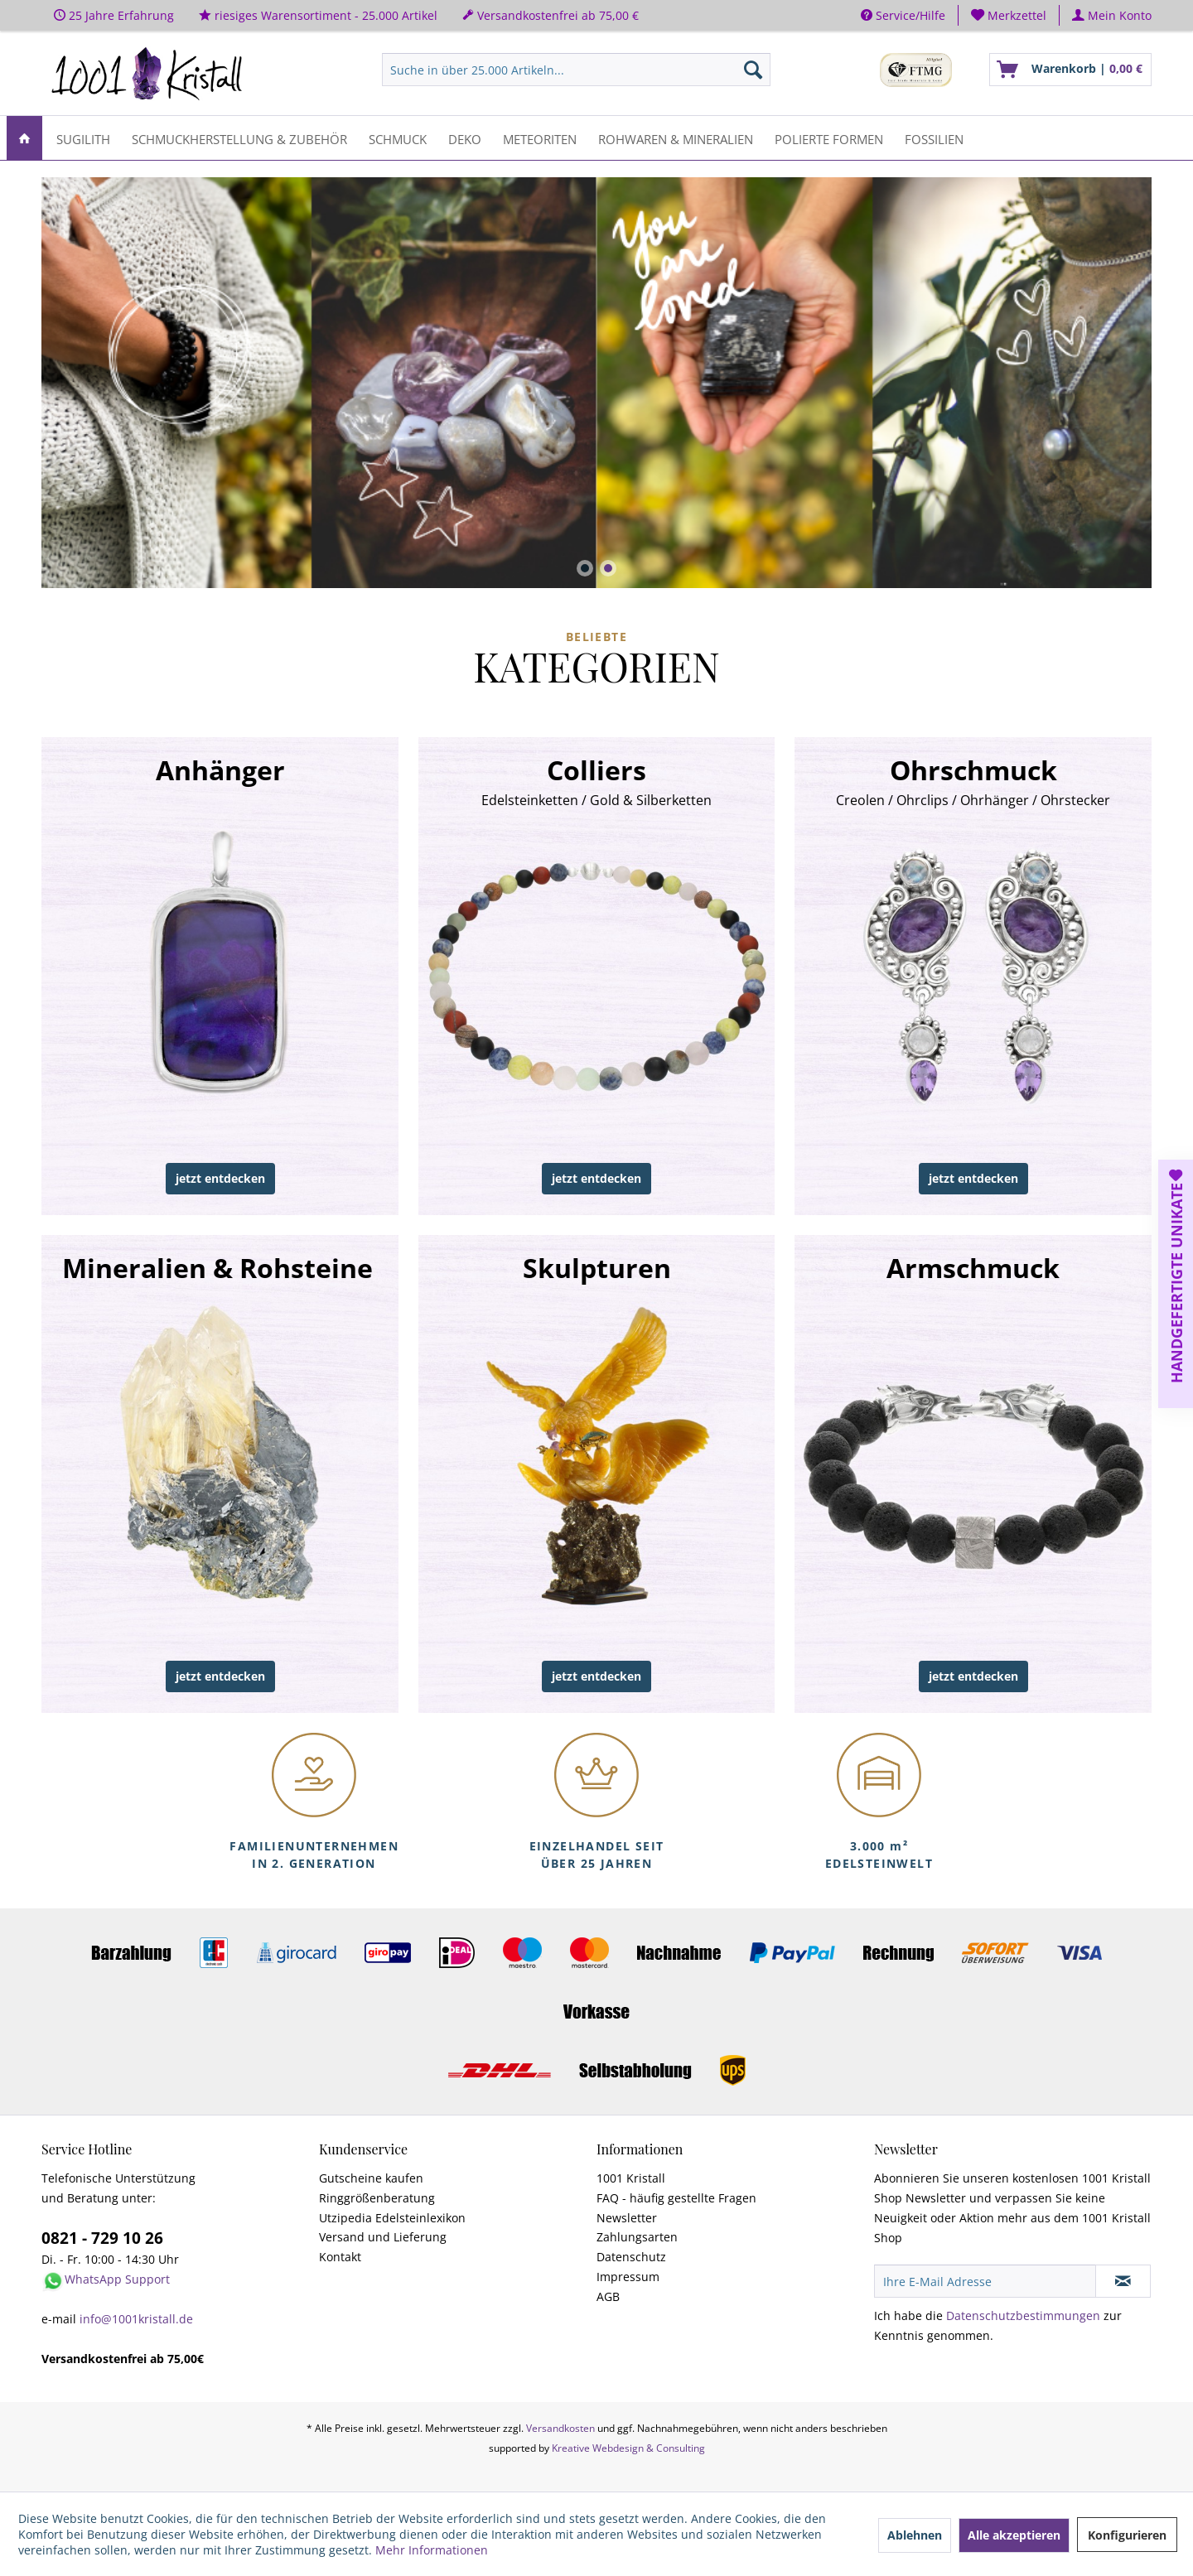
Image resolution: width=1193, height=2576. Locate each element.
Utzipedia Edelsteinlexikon (392, 2218)
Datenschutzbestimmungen (1023, 2315)
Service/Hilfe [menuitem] (903, 15)
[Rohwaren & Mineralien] (675, 138)
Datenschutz (631, 2257)
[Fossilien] (934, 138)
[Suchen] (753, 69)
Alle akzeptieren (1014, 2535)
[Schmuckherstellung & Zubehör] (239, 138)
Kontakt (340, 2257)
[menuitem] (1009, 15)
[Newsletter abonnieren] (1123, 2281)
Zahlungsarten (637, 2237)
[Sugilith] (83, 138)
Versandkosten (560, 2428)
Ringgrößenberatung (377, 2198)
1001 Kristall (630, 2178)
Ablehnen (914, 2535)
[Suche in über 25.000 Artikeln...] (576, 69)
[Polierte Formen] (829, 138)
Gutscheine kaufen (371, 2178)
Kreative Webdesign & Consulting (628, 2448)
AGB (608, 2296)
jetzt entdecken (220, 1178)
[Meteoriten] (539, 138)
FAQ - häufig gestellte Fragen (676, 2198)
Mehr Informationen (431, 2550)
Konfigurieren (1127, 2535)
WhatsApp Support (117, 2279)
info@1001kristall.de (136, 2319)
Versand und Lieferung (383, 2237)
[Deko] (464, 138)
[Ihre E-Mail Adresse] (985, 2281)
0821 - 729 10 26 (102, 2238)
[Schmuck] (397, 138)
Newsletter (626, 2218)
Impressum (627, 2276)
